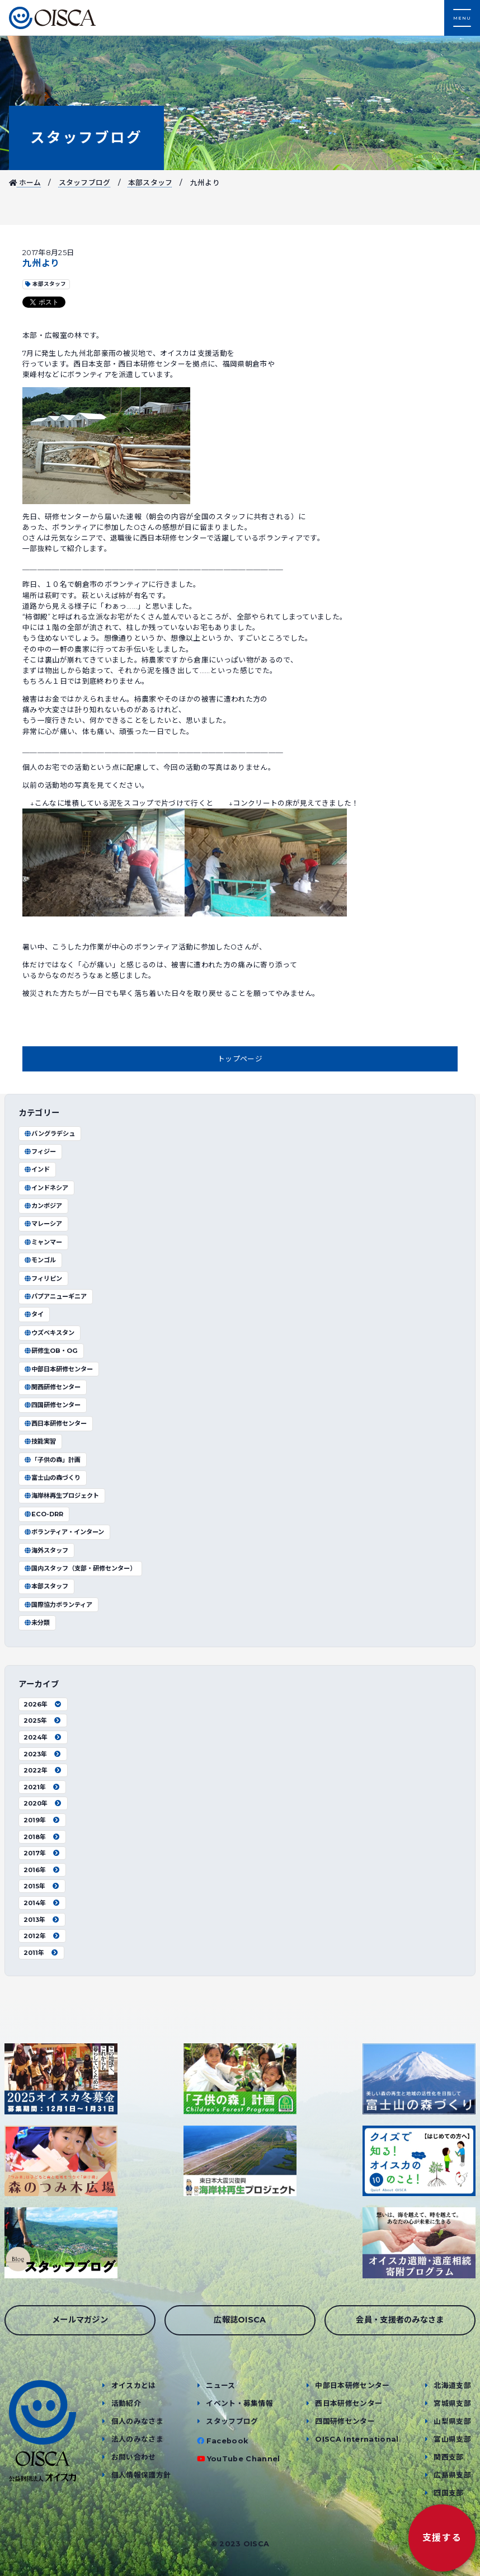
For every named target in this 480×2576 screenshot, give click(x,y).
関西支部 (448, 2457)
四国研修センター (52, 1405)
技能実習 (39, 1441)
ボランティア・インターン (63, 1532)
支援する (442, 2537)
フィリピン (42, 1278)
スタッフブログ (86, 137)
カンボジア (42, 1206)
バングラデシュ (49, 1133)
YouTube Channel (243, 2459)
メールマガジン (80, 2320)
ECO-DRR (43, 1514)
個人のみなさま (137, 2421)
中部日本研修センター (58, 1369)
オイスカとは (133, 2385)
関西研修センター (52, 1387)
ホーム (25, 182)
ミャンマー (42, 1242)
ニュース (220, 2385)
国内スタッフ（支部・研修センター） (79, 1568)
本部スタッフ (150, 182)
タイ (33, 1314)
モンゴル (39, 1260)
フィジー (39, 1151)
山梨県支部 (452, 2421)
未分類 (36, 1623)
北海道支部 (452, 2385)
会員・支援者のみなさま (400, 2320)
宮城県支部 (452, 2403)
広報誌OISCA (240, 2320)
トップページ (240, 1059)
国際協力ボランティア (57, 1605)
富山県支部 (452, 2439)
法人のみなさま (137, 2439)
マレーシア (42, 1224)
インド (36, 1169)
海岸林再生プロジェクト (61, 1495)
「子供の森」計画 (52, 1460)
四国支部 (448, 2493)
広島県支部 (452, 2475)
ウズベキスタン (48, 1333)
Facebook (227, 2441)
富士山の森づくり (52, 1478)
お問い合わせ (133, 2457)
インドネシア (45, 1188)
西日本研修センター (55, 1423)
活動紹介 (126, 2403)
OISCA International (356, 2439)
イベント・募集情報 (239, 2403)
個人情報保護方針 (141, 2475)
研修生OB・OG (50, 1351)
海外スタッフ (45, 1550)
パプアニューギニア (55, 1296)
